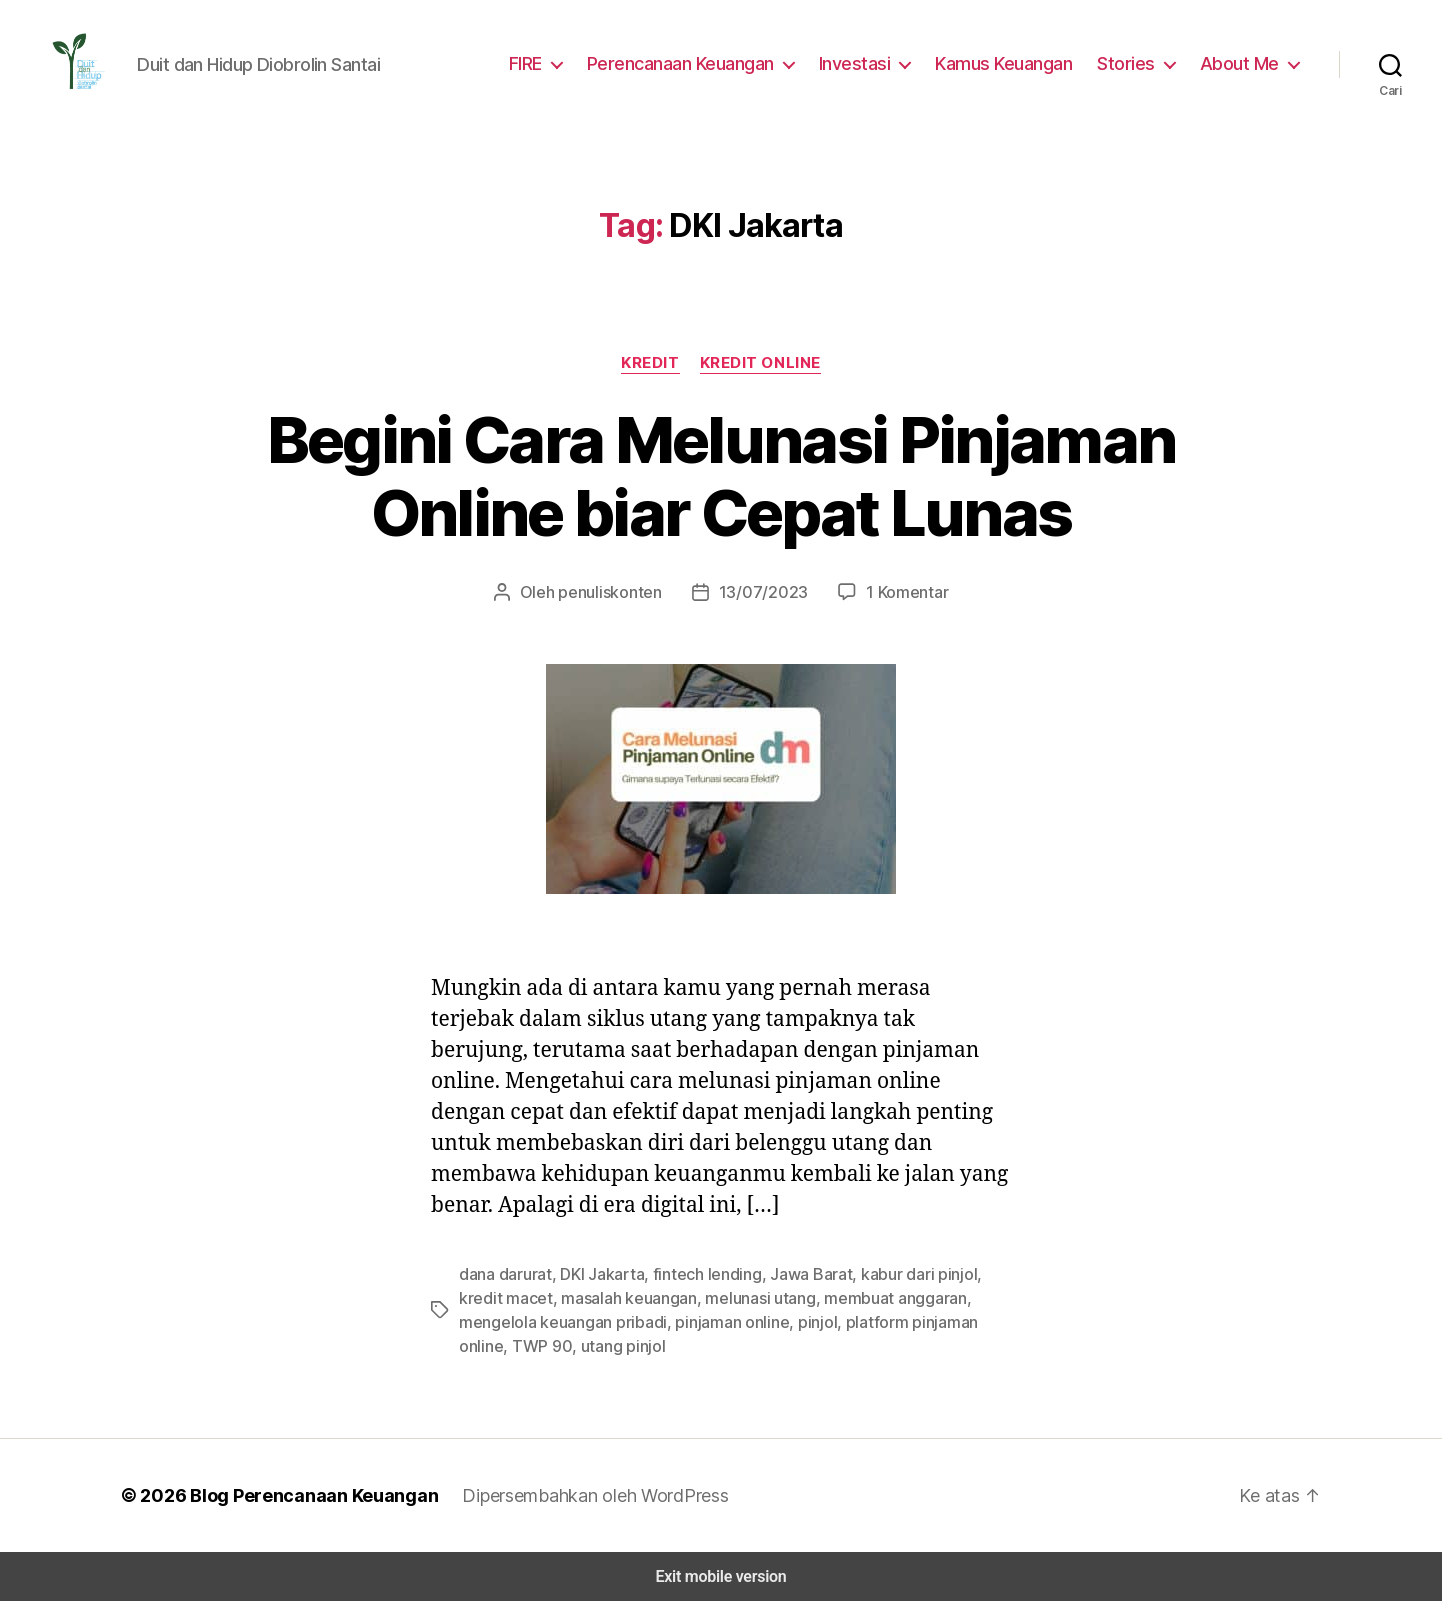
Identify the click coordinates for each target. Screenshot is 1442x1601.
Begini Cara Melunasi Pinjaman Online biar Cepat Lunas (721, 476)
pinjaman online (640, 1321)
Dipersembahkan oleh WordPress (579, 1495)
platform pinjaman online (830, 1321)
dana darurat (503, 1273)
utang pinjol (498, 1345)
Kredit (649, 362)
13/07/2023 (759, 591)
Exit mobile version (720, 1576)
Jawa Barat (789, 1273)
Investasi (869, 63)
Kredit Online (761, 362)
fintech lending (693, 1273)
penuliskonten (616, 591)
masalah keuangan (575, 1297)
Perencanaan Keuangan (699, 63)
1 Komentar (896, 591)
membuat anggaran (829, 1297)
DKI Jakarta (595, 1273)
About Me (1242, 63)
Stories (1134, 63)
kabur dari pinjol (891, 1273)
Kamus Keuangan (1015, 63)
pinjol (720, 1321)
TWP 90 (950, 1321)
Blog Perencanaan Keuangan (303, 1495)
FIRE (542, 63)
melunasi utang (701, 1297)
